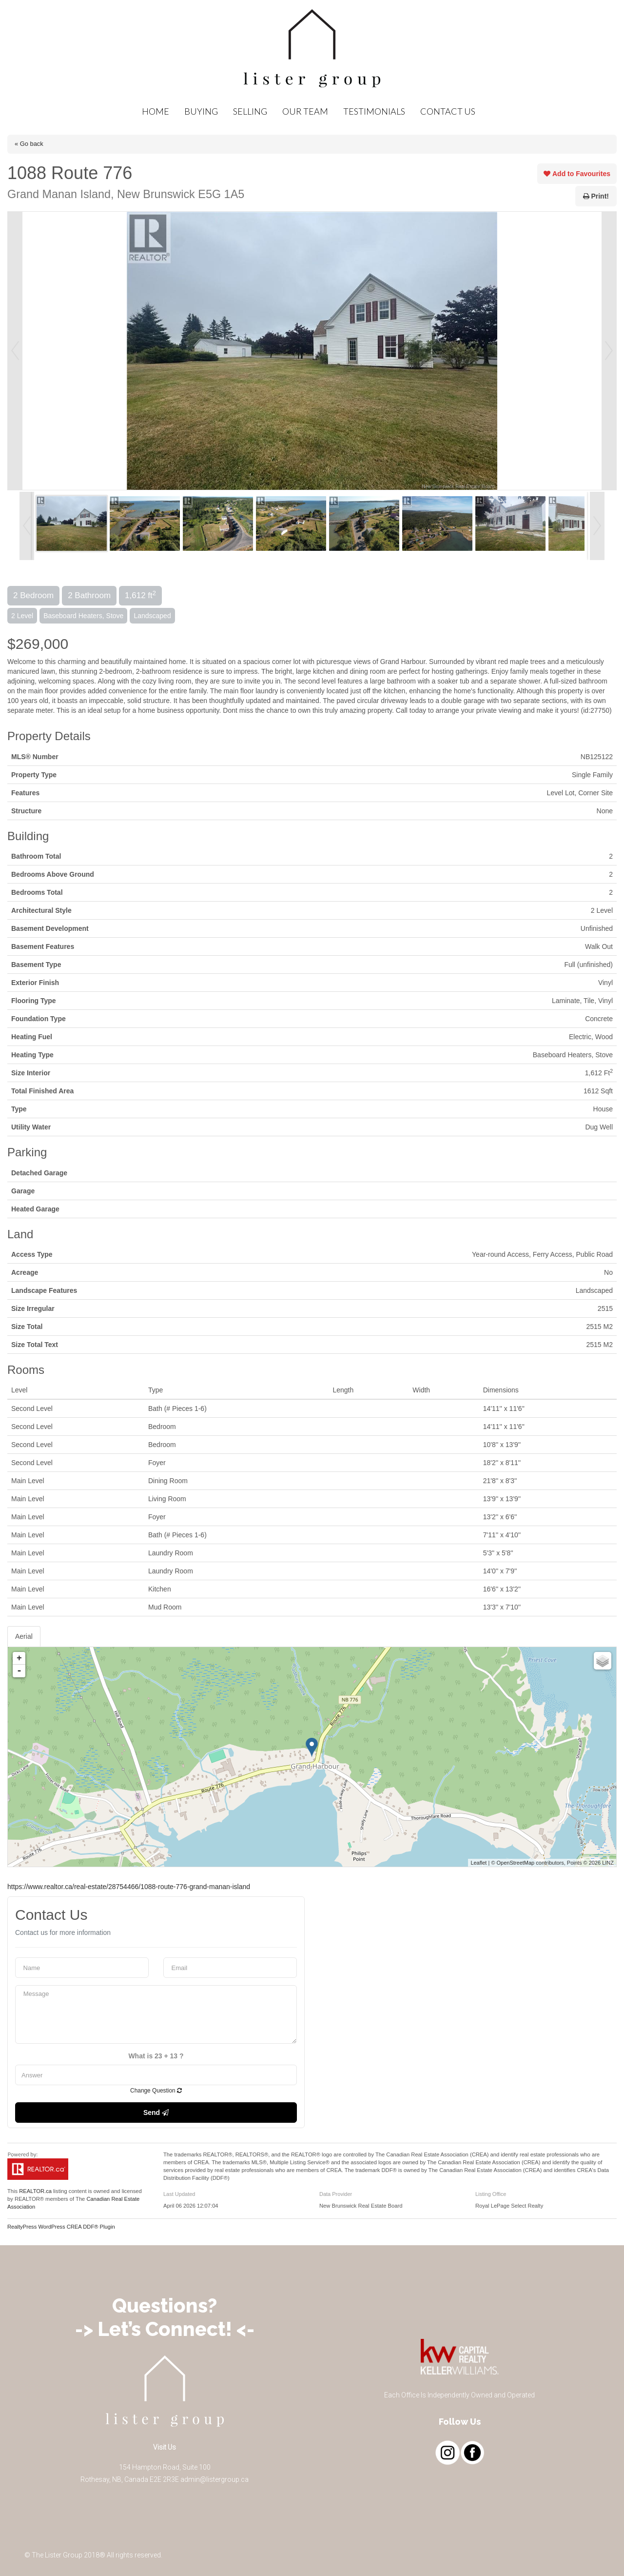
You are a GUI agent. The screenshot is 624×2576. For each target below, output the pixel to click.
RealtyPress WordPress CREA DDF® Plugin (61, 2227)
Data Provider (335, 2194)
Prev (15, 351)
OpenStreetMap (516, 1863)
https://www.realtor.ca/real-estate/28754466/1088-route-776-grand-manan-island (128, 1887)
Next (609, 351)
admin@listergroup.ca (214, 2479)
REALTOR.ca (35, 2191)
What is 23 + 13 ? (155, 2056)
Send (156, 2112)
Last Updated (179, 2194)
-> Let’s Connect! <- (164, 2328)
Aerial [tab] (24, 1636)
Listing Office (490, 2194)
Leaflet (478, 1863)
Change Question (156, 2090)
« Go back (29, 143)
